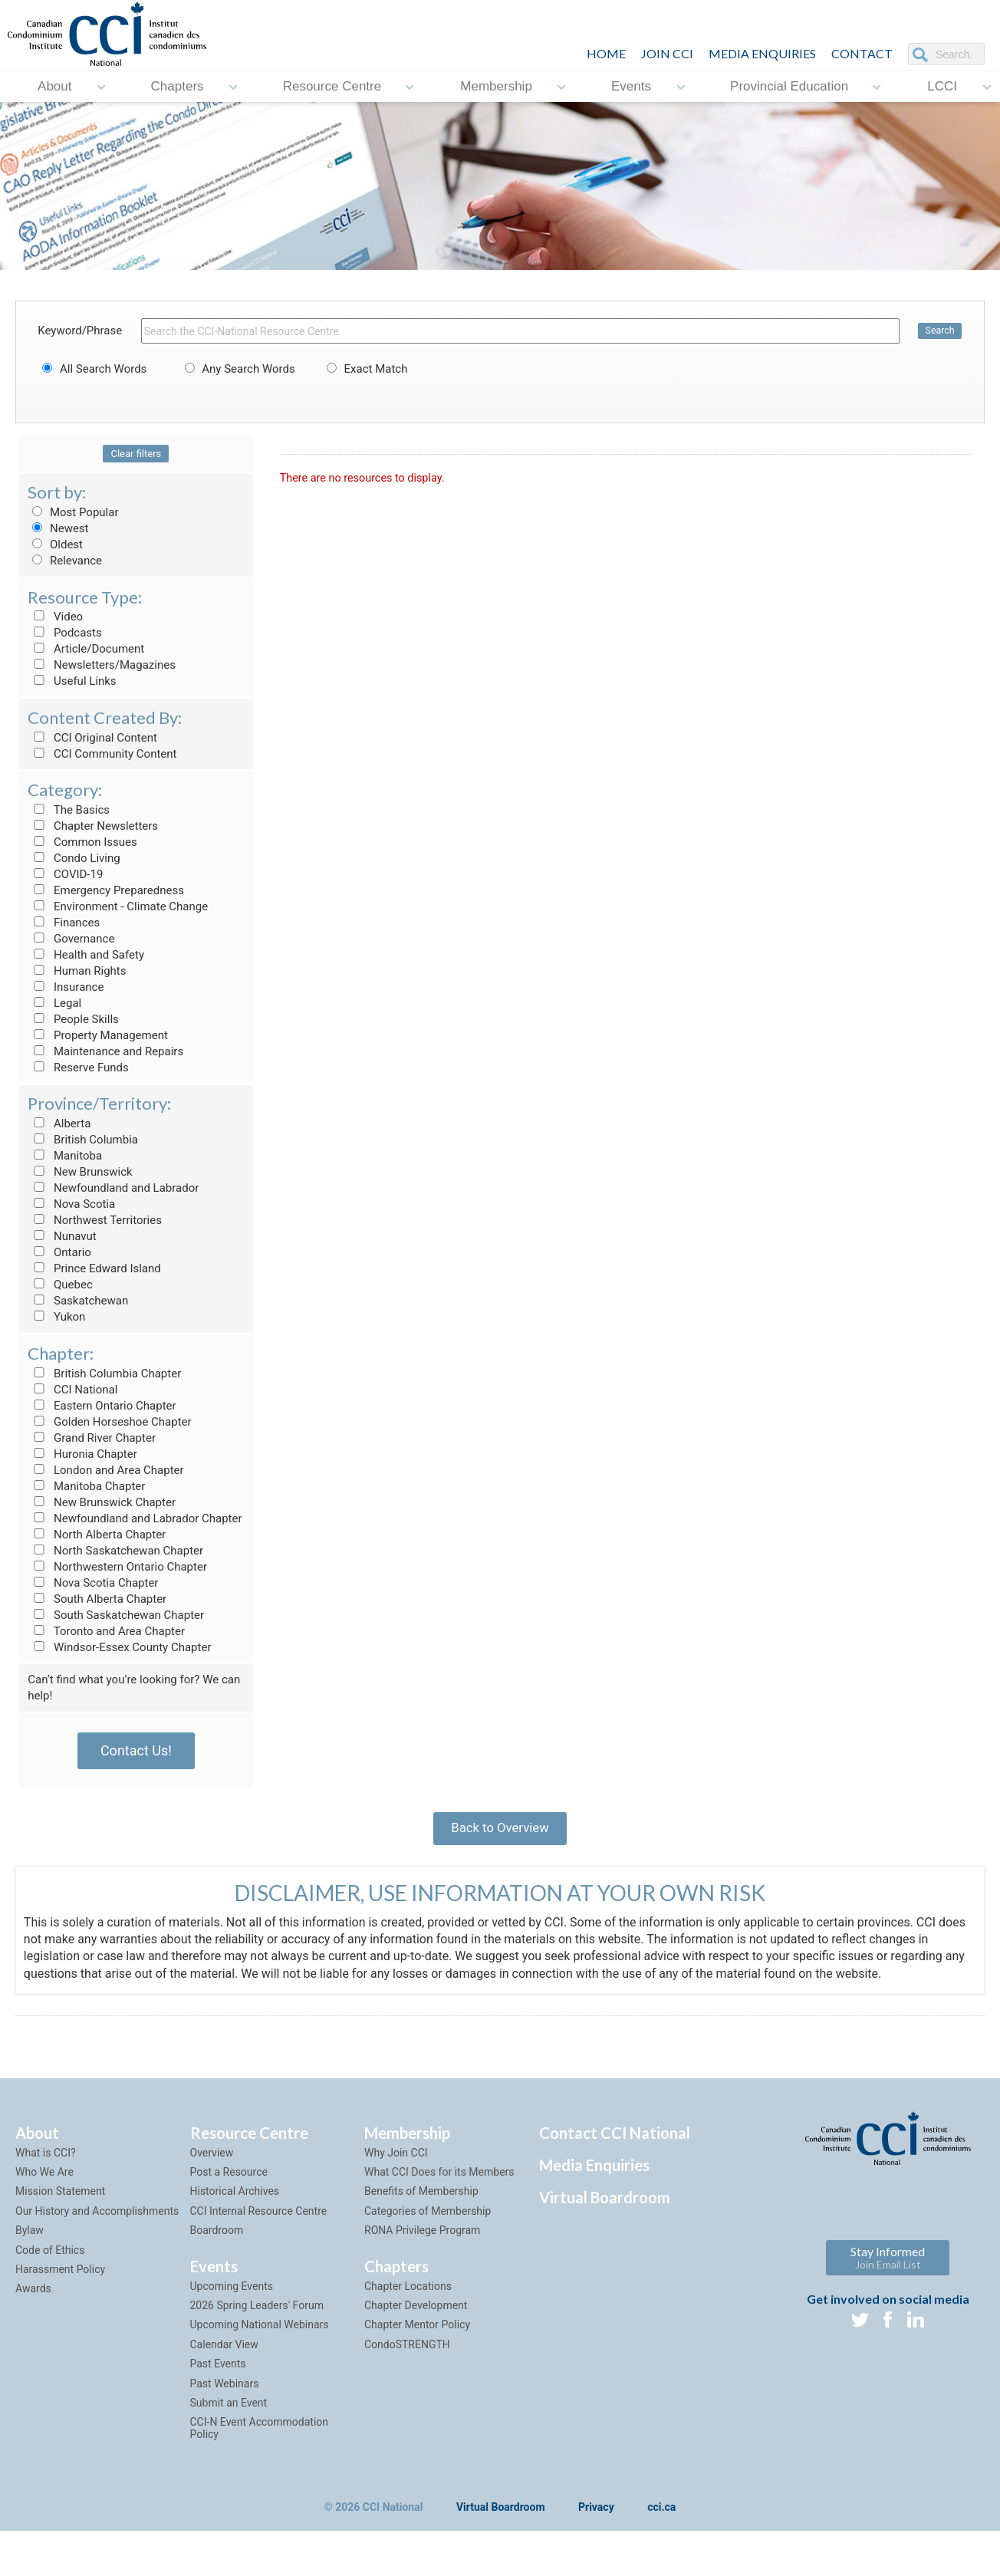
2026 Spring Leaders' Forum (257, 2316)
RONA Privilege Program (422, 2241)
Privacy (596, 2518)
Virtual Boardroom (604, 2208)
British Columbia (83, 1140)
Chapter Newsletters (93, 826)
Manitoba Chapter (86, 1486)
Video (55, 616)
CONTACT (862, 53)
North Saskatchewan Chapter (115, 1551)
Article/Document (86, 649)
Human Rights (77, 971)
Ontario (59, 1252)
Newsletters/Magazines (102, 665)
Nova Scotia (71, 1204)
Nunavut (62, 1236)
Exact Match (365, 369)
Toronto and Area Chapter (106, 1631)
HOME (606, 53)
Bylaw (29, 2241)
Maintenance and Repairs (105, 1051)
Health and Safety (86, 955)
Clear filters (135, 453)
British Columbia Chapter (104, 1373)
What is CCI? (45, 2163)
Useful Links (72, 681)
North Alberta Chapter (97, 1534)
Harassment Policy (60, 2280)
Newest (58, 528)
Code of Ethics (49, 2261)
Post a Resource (229, 2182)
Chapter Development (415, 2316)
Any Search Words (237, 369)
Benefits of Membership (421, 2202)
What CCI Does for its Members (439, 2182)
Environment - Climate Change (118, 906)
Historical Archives (235, 2202)
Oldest (55, 544)
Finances (64, 922)
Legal (54, 1003)
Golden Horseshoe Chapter (109, 1422)
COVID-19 (65, 874)
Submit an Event (229, 2413)
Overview (212, 2163)
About (54, 86)
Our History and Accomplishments (97, 2222)
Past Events (218, 2374)
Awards (33, 2300)
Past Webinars (224, 2394)
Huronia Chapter (82, 1454)
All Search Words (92, 369)
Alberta (59, 1123)
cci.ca (661, 2518)
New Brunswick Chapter (102, 1502)
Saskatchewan (78, 1301)
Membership (496, 86)
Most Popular (73, 512)
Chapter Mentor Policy (417, 2336)
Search (939, 331)
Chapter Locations (408, 2297)
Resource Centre (332, 86)
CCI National (72, 1390)
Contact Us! (136, 1750)
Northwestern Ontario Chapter (117, 1567)
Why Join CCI (396, 2163)
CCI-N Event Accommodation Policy (259, 2439)
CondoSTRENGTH (407, 2355)
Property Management (98, 1035)
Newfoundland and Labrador (113, 1188)
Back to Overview (499, 1832)
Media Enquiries (762, 53)
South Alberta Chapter (97, 1599)
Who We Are (44, 2182)
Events (631, 86)
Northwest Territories (95, 1220)
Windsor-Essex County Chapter (119, 1647)
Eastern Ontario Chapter (102, 1406)
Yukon (56, 1317)
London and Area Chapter (105, 1470)
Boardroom (217, 2241)
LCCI (942, 86)
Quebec (60, 1284)
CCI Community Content (102, 754)
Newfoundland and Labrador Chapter (135, 1518)
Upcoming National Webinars (259, 2336)
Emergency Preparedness (106, 890)
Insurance (66, 987)
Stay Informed (887, 2268)
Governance (71, 939)
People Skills (73, 1019)
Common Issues (82, 842)
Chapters (177, 86)
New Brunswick (80, 1172)
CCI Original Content (92, 738)
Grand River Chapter (92, 1438)
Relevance (65, 561)
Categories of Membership (427, 2222)
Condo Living (74, 858)
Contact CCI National (614, 2143)
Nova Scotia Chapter (93, 1583)
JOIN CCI (667, 53)
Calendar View (224, 2355)
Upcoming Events (231, 2297)
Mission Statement (60, 2202)
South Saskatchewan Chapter (116, 1615)
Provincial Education (789, 86)
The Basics (69, 810)
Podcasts (65, 633)
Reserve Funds (78, 1067)
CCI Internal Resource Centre (258, 2222)
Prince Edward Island (94, 1268)
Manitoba (65, 1156)
